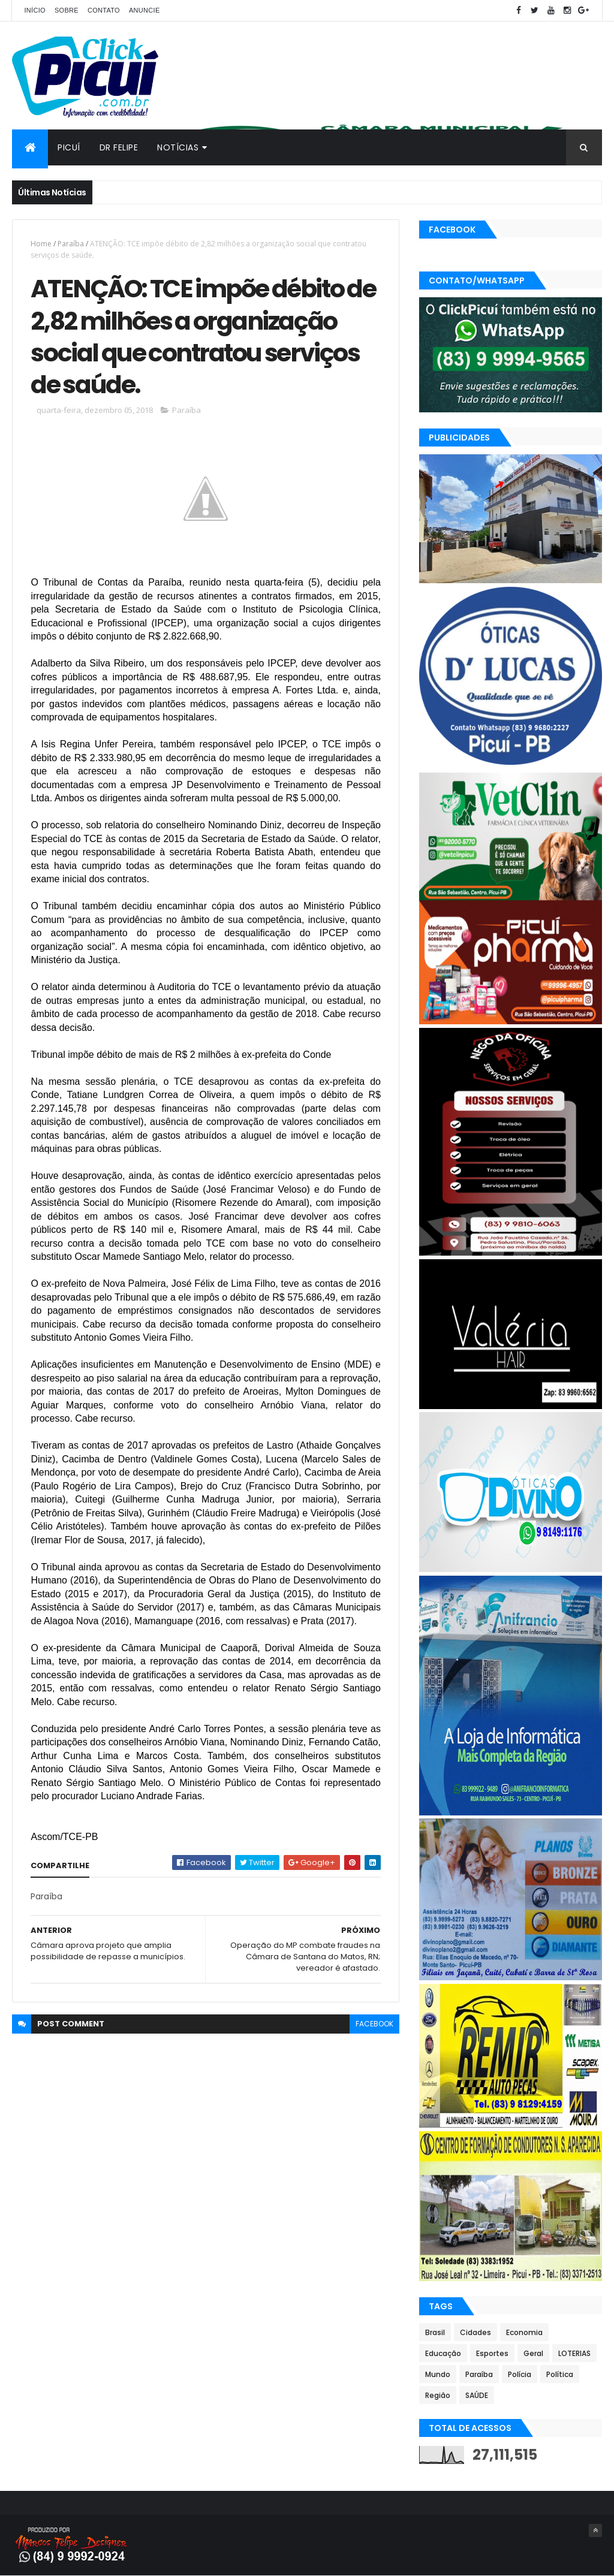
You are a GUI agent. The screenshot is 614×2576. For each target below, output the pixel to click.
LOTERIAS (574, 2353)
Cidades (475, 2332)
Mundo (437, 2374)
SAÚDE (476, 2395)
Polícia (519, 2374)
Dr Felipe (119, 147)
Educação (443, 2353)
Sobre (67, 10)
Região (437, 2395)
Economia (524, 2332)
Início (34, 10)
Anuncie (144, 10)
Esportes (492, 2353)
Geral (533, 2353)
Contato (104, 10)
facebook (374, 2024)
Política (559, 2374)
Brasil (435, 2332)
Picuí (69, 147)
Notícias (177, 147)
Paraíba (71, 244)
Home (41, 244)
